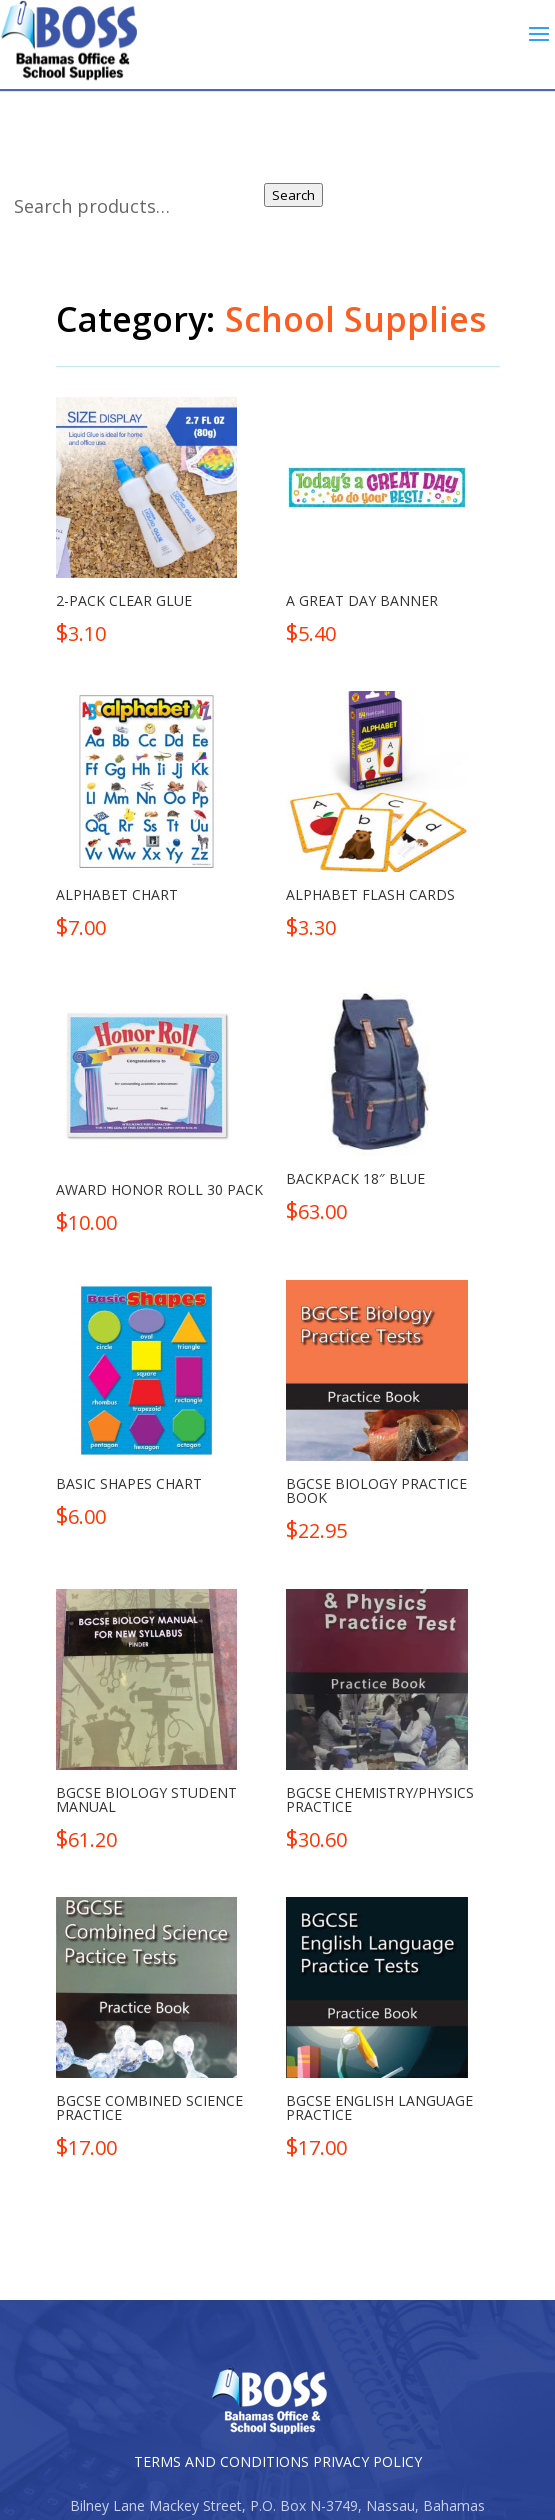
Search (293, 195)
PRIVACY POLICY (367, 2461)
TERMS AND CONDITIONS (221, 2461)
